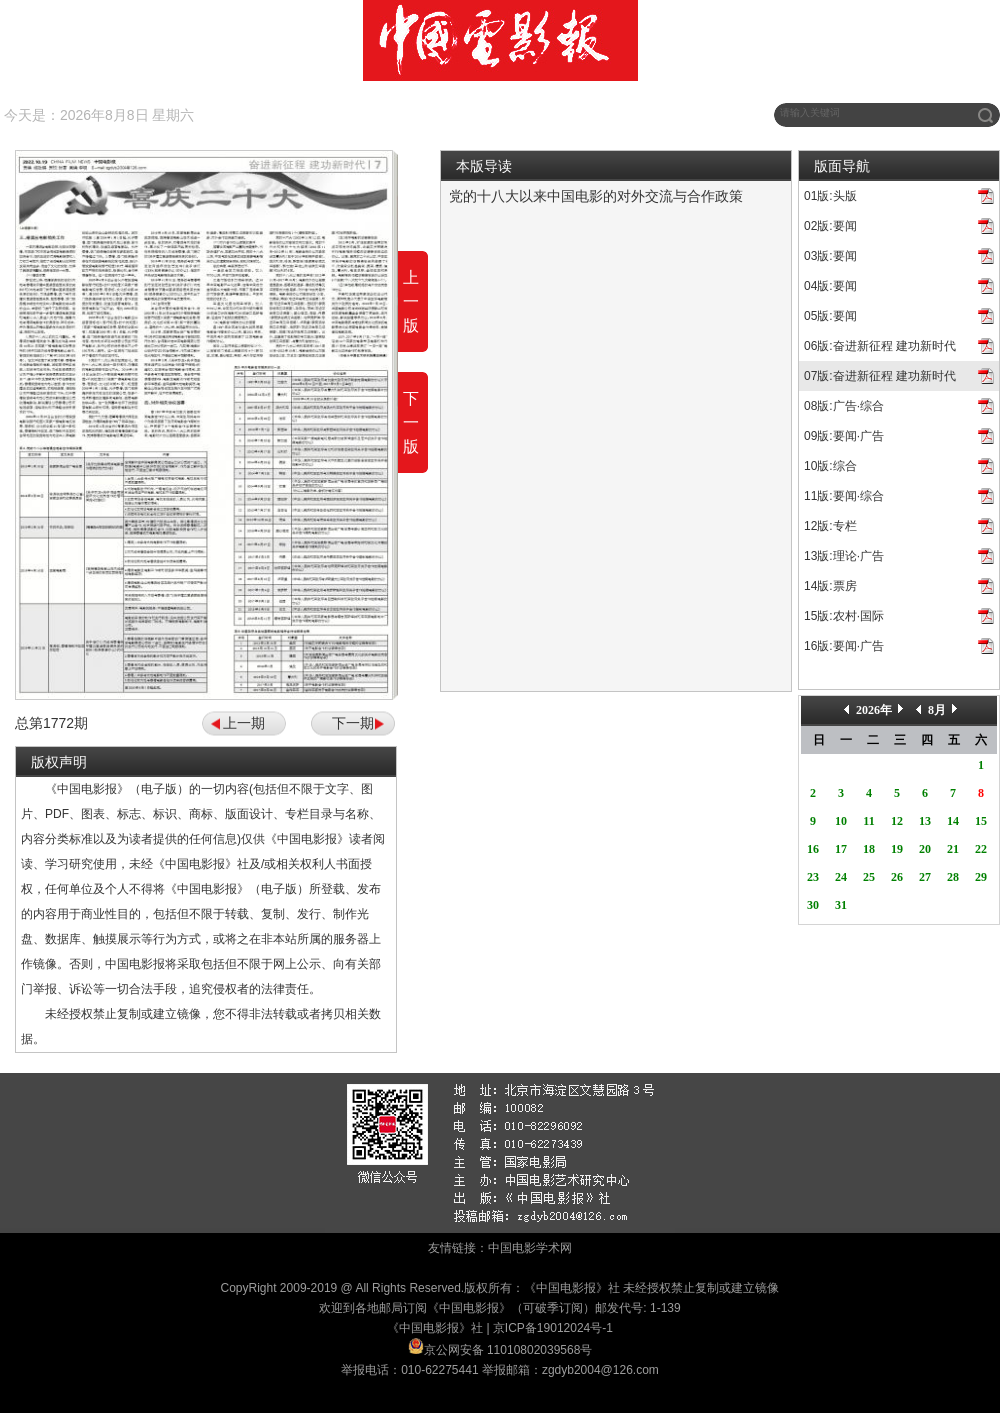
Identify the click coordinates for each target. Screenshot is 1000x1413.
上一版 (411, 301)
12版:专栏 (830, 526)
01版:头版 (830, 196)
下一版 (411, 422)
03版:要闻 (830, 256)
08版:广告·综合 (844, 406)
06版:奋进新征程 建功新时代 (880, 346)
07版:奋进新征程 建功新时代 (880, 376)
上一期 (244, 723)
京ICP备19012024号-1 (553, 1328)
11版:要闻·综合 (844, 496)
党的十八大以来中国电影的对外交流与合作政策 (596, 196)
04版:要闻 (830, 286)
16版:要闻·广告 (844, 646)
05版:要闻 (830, 316)
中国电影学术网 (530, 1248)
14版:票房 (830, 586)
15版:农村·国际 (844, 616)
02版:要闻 (830, 226)
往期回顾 (243, 115)
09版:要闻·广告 (844, 436)
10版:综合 (830, 466)
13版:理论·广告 (844, 556)
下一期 (353, 723)
